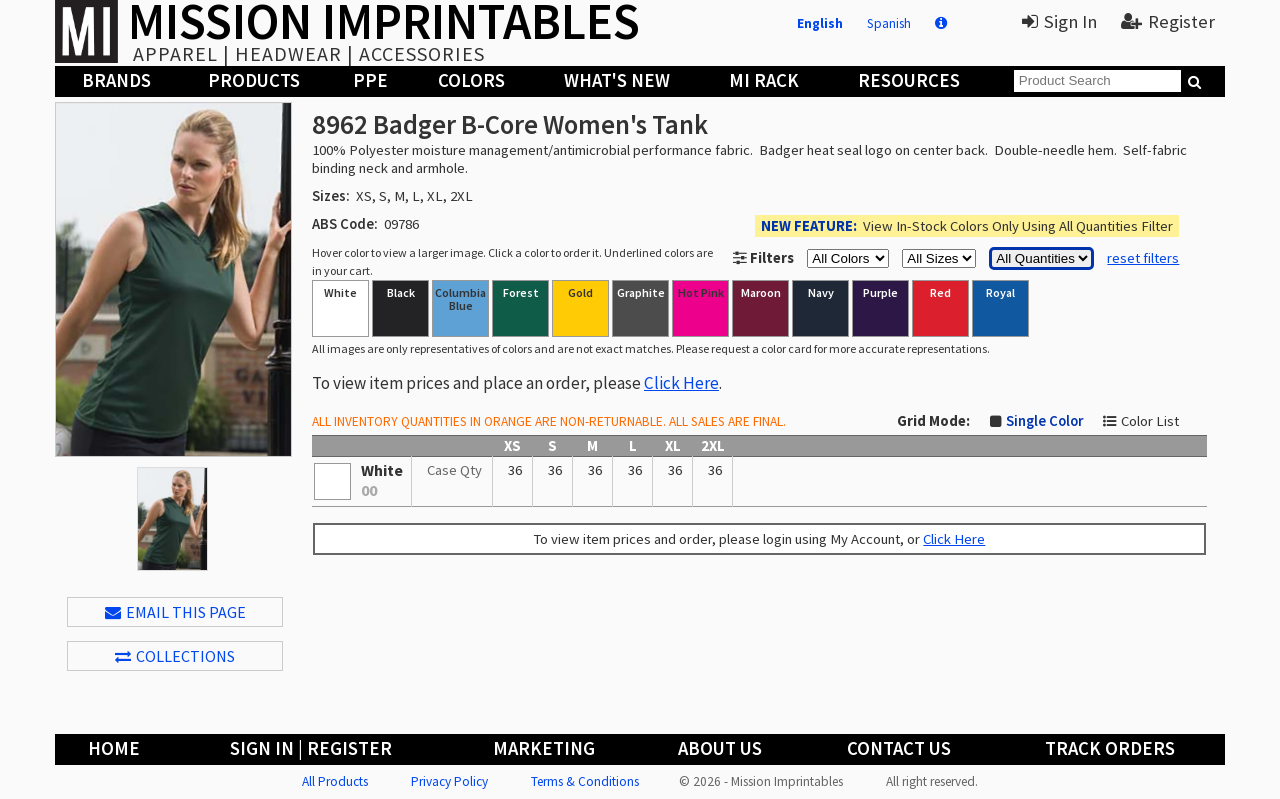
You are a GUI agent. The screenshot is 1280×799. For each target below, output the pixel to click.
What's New (617, 80)
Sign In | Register (311, 748)
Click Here (681, 383)
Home (114, 748)
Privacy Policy (449, 781)
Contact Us (899, 748)
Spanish (889, 23)
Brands (116, 80)
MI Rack (764, 80)
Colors (471, 80)
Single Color (1044, 421)
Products (254, 80)
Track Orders (1110, 748)
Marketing (544, 748)
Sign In (1059, 21)
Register (1168, 21)
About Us (720, 748)
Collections (175, 656)
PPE (370, 80)
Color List (1150, 421)
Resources (909, 80)
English (820, 23)
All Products (335, 781)
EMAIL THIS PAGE (175, 612)
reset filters (1143, 258)
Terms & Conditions (585, 781)
